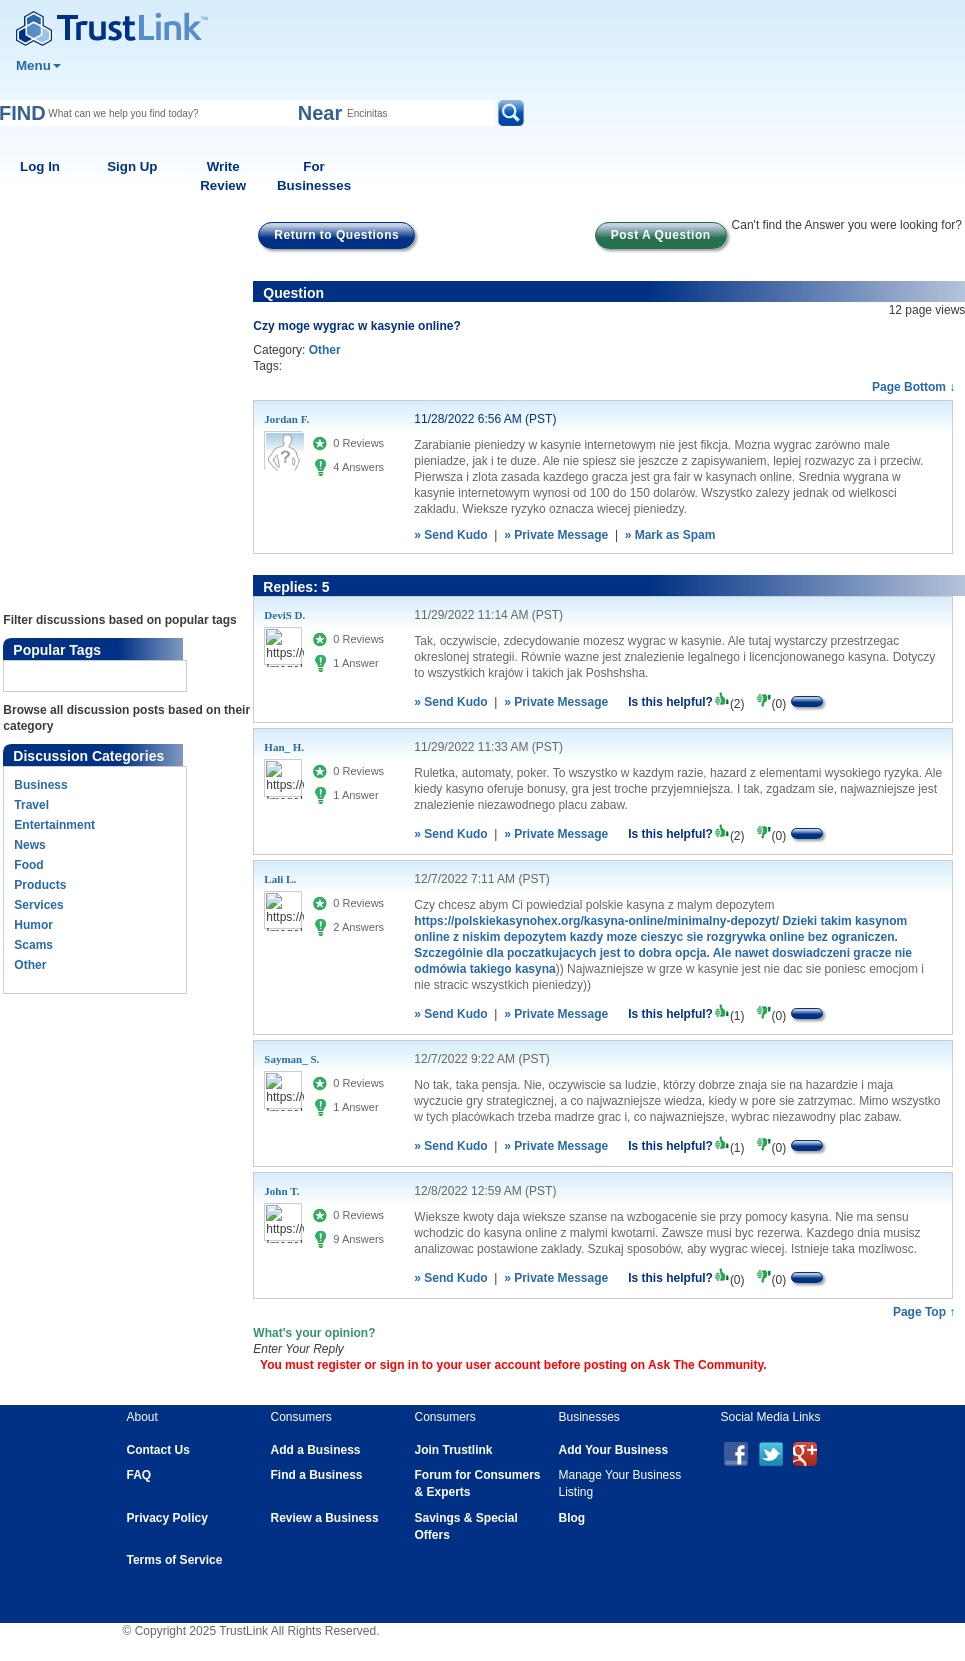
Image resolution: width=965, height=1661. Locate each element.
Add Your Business (614, 1450)
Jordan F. (286, 419)
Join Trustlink (454, 1450)
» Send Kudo (450, 535)
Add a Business (316, 1450)
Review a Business (325, 1518)
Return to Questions (336, 235)
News (29, 845)
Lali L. (280, 879)
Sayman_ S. (291, 1059)
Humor (33, 925)
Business (40, 785)
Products (40, 885)
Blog (572, 1518)
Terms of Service (175, 1560)
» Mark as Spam (670, 535)
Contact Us (158, 1450)
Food (28, 865)
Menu (38, 65)
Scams (33, 945)
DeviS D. (284, 615)
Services (38, 905)
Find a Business (317, 1475)
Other (30, 965)
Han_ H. (284, 747)
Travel (31, 805)
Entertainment (54, 825)
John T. (281, 1191)
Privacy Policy (167, 1518)
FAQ (139, 1475)
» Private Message (556, 535)
